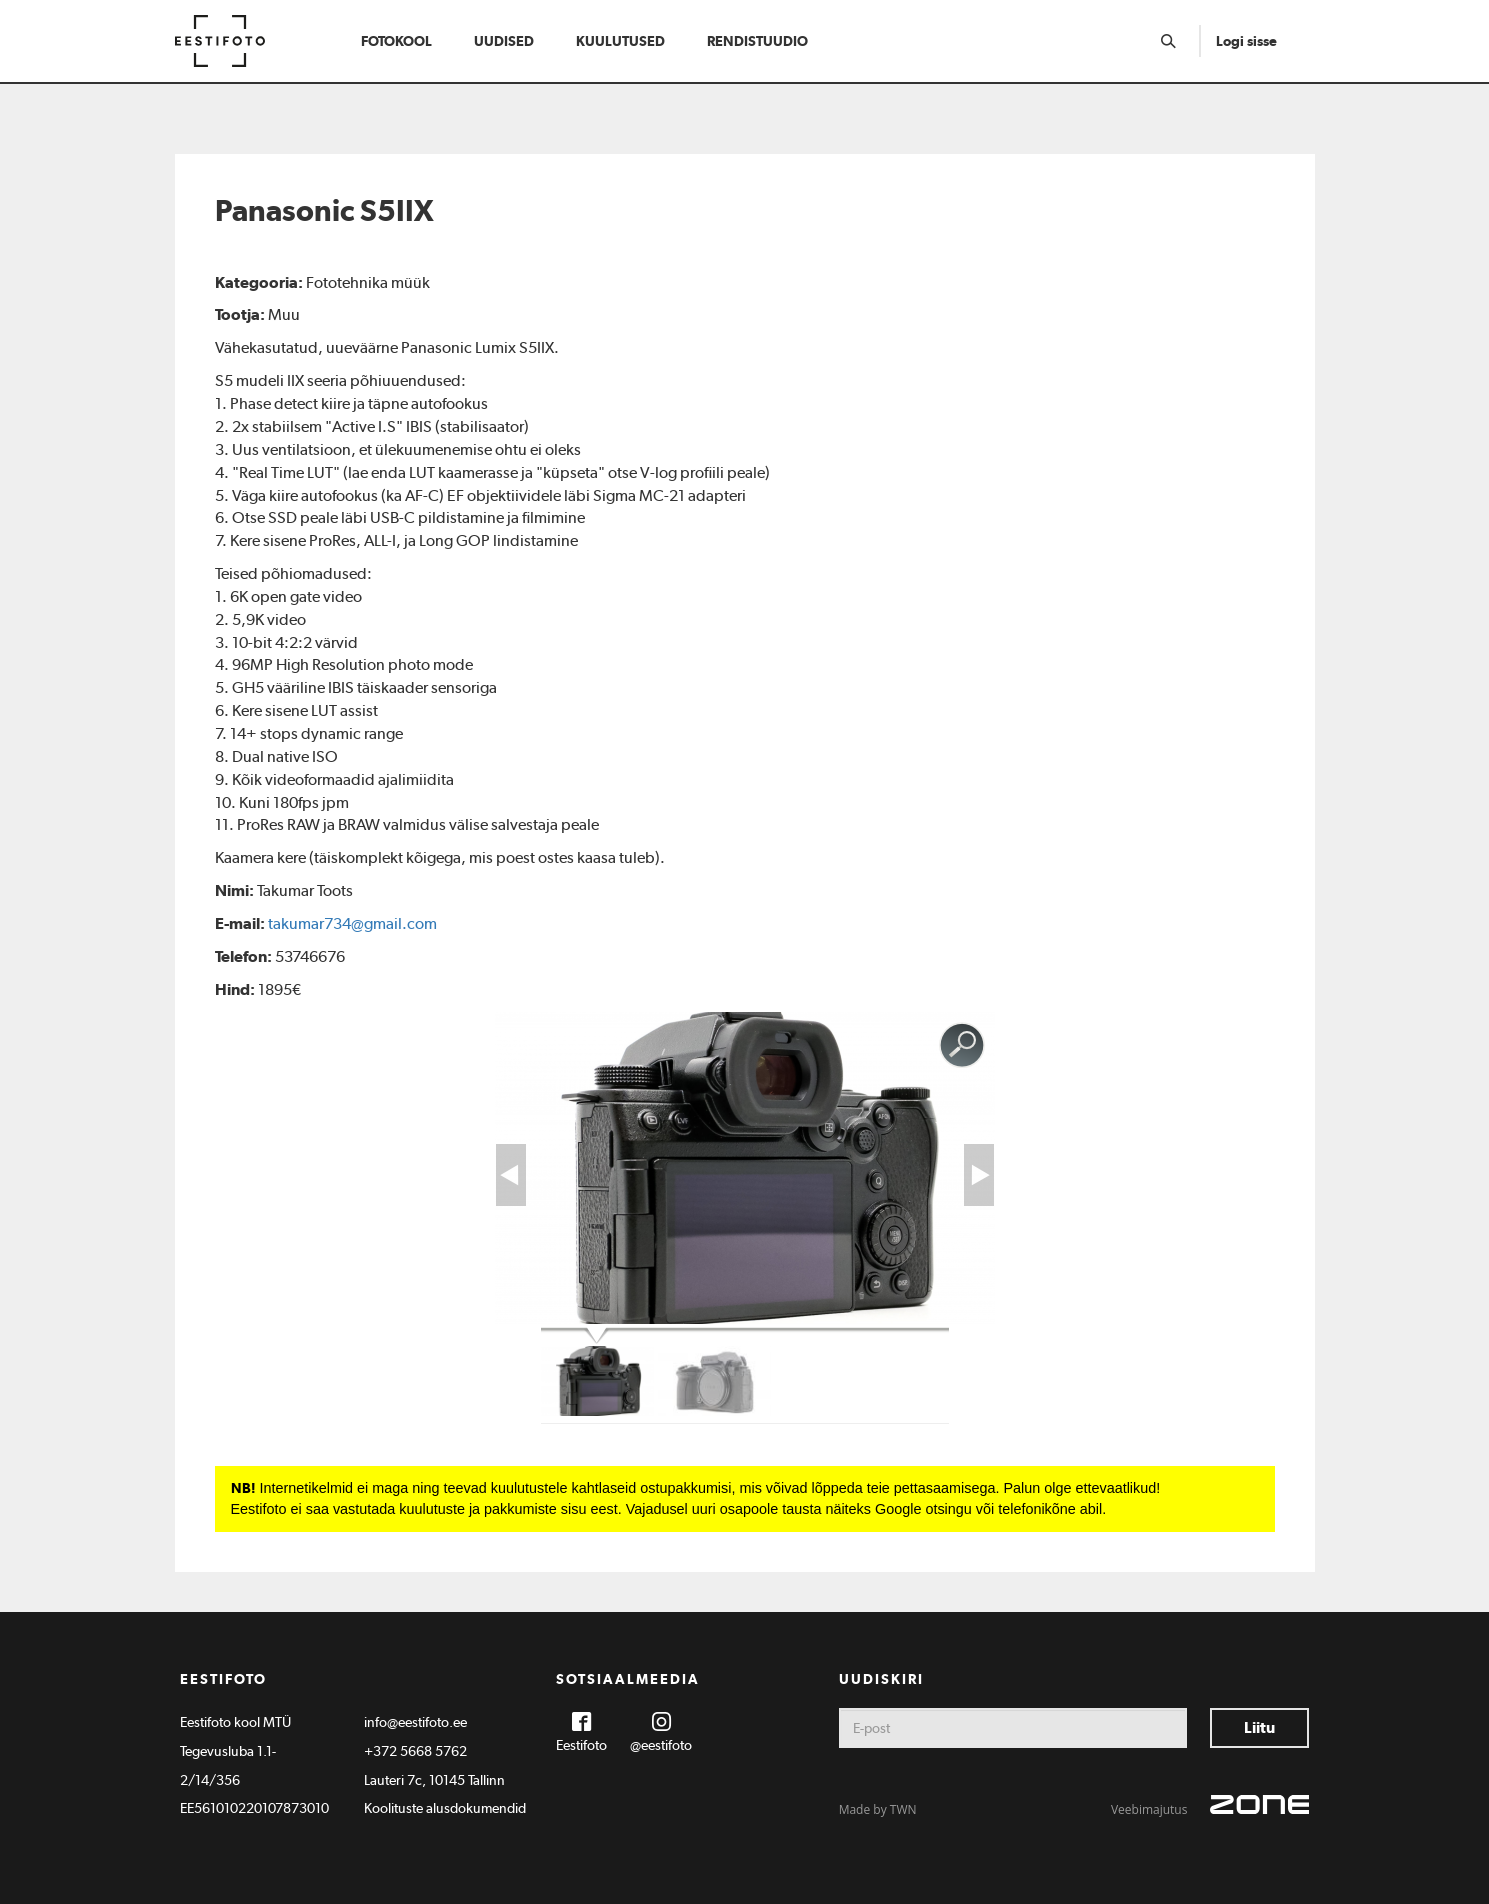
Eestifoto (581, 1745)
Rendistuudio (757, 41)
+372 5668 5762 (415, 1751)
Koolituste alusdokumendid (445, 1808)
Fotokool (396, 41)
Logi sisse (1246, 41)
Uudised (504, 41)
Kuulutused (620, 41)
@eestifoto (661, 1745)
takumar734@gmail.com (352, 923)
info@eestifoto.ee (415, 1722)
